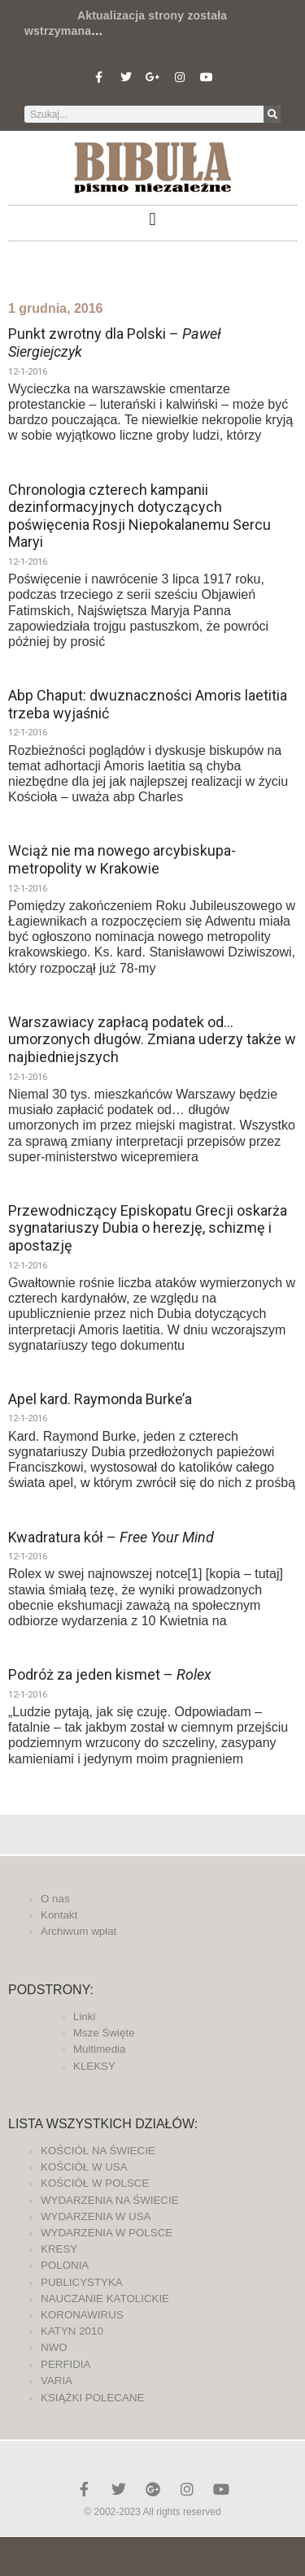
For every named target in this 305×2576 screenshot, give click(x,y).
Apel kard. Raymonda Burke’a (100, 1398)
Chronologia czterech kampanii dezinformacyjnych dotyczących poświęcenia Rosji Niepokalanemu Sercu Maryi (139, 516)
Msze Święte (104, 2033)
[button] (152, 219)
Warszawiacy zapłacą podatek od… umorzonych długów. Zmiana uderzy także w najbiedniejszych (152, 1039)
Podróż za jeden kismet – (109, 1674)
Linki (84, 2016)
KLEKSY (94, 2066)
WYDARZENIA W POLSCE (106, 2233)
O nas (55, 1899)
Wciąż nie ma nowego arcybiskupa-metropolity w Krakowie (122, 859)
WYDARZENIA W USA (96, 2216)
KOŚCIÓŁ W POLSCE (95, 2183)
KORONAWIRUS (82, 2315)
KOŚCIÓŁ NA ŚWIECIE (98, 2150)
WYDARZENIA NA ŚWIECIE (110, 2200)
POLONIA (65, 2265)
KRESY (59, 2249)
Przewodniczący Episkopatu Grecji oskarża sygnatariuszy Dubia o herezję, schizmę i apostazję (147, 1228)
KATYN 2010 (72, 2331)
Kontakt (59, 1915)
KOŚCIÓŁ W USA (84, 2167)
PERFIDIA (65, 2364)
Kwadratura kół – (111, 1537)
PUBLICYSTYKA (82, 2282)
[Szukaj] (272, 114)
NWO (54, 2347)
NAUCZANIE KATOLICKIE (105, 2298)
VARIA (56, 2380)
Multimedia (99, 2049)
